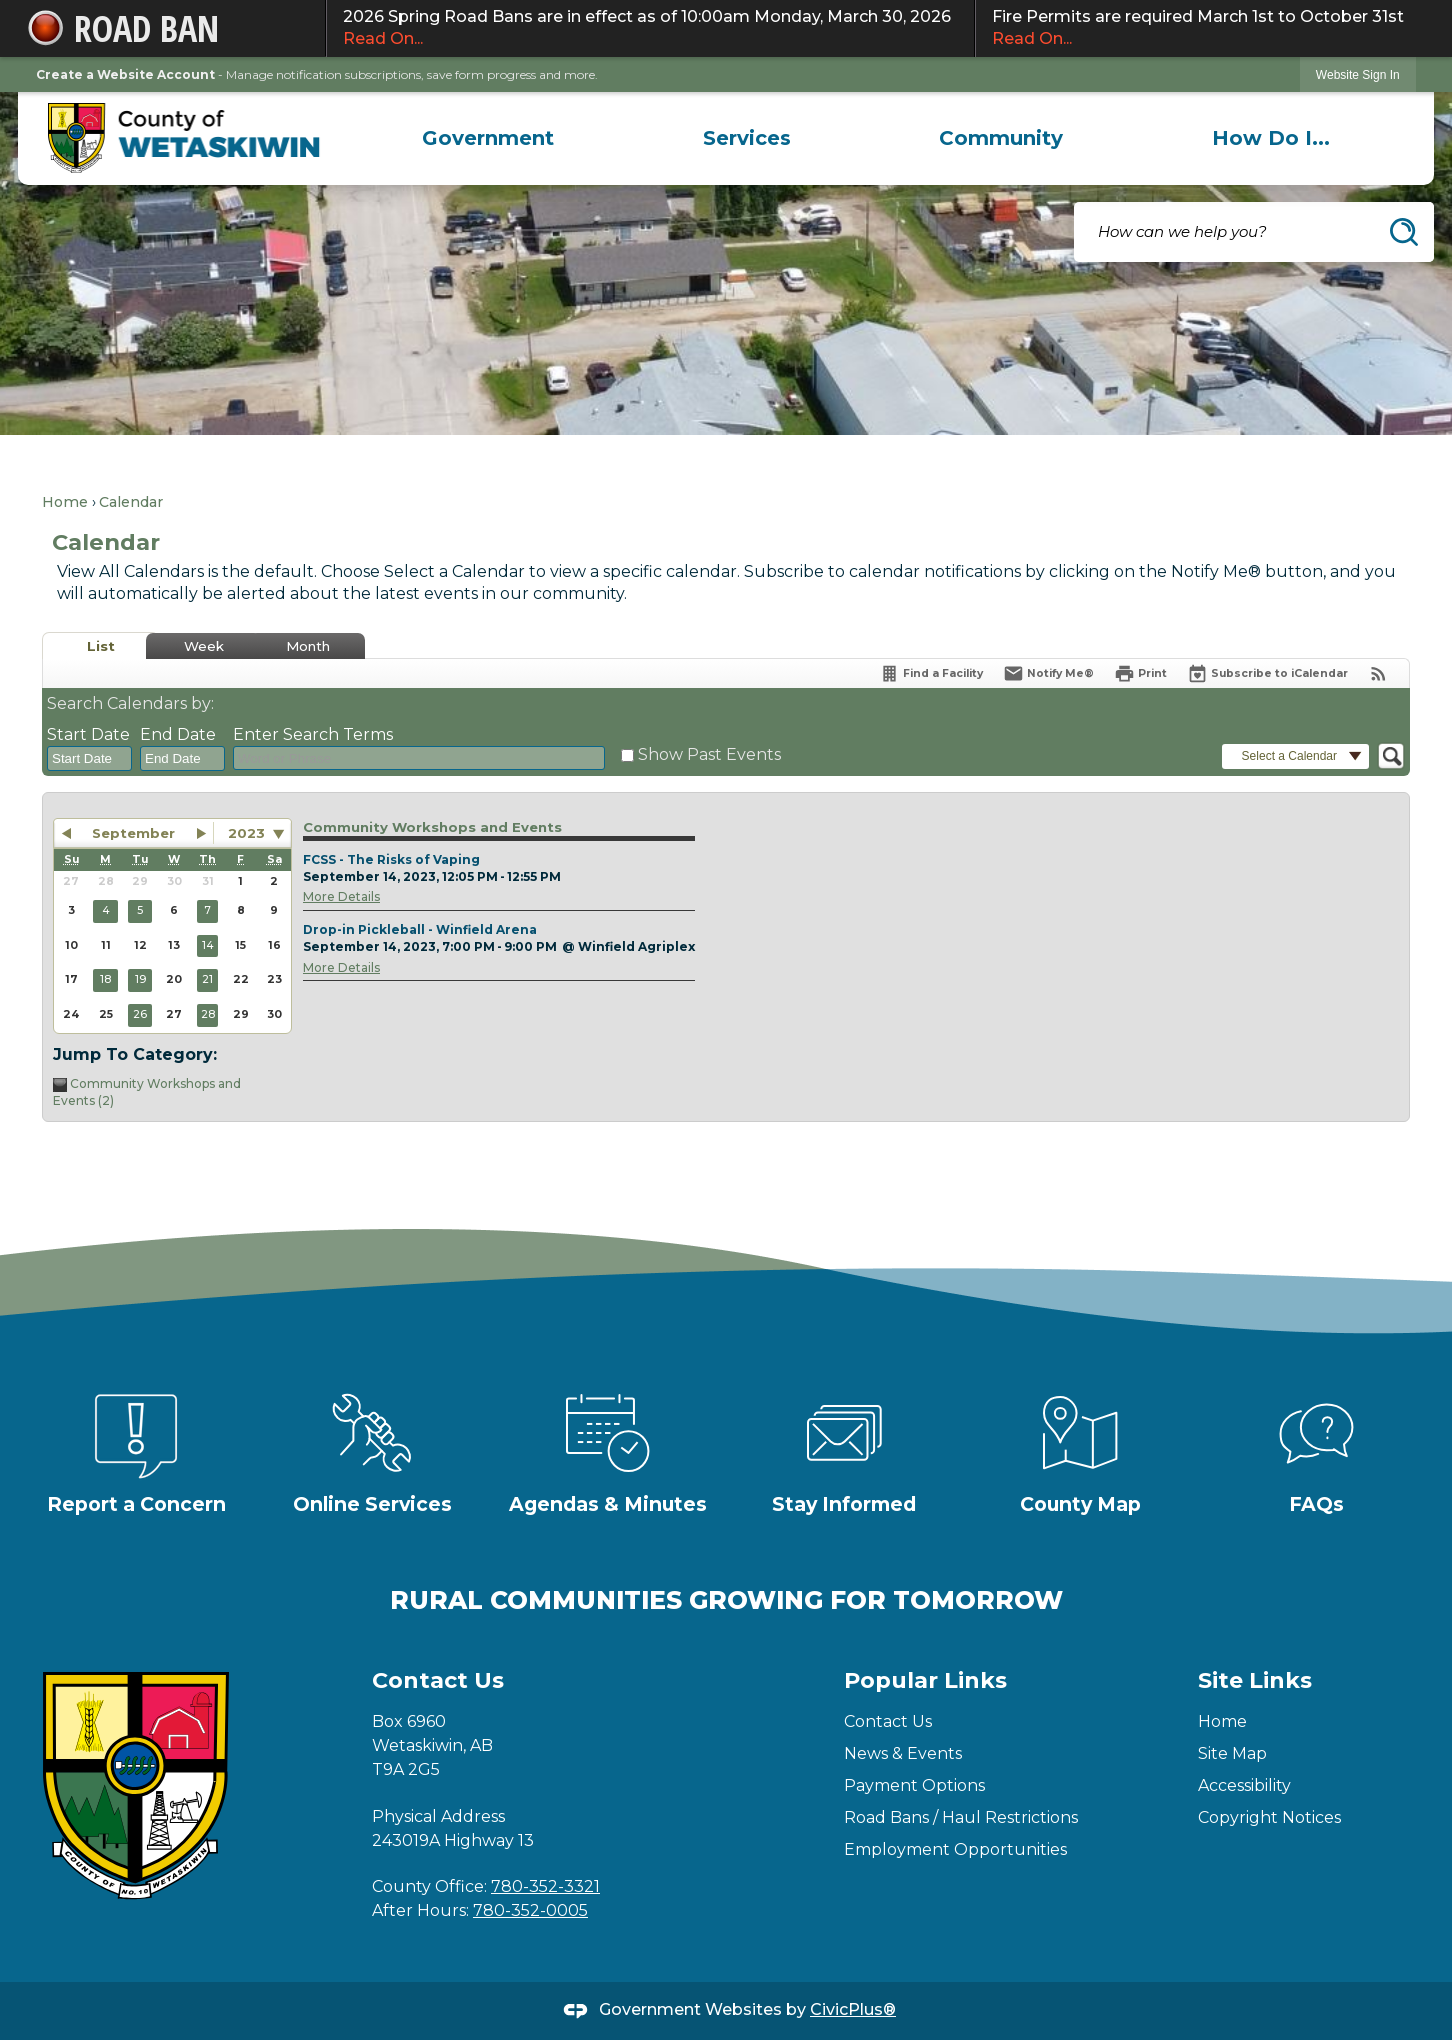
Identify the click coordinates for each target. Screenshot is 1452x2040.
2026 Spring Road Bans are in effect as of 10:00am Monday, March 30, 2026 (650, 29)
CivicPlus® (853, 2009)
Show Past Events (709, 754)
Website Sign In (1358, 75)
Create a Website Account (125, 74)
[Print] (1140, 673)
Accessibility (1244, 1785)
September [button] (133, 833)
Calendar (131, 502)
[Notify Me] (1048, 673)
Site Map (1232, 1753)
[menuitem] (488, 138)
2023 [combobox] (246, 833)
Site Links (1255, 1680)
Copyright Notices (1269, 1817)
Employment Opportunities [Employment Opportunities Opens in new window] (955, 1849)
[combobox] (89, 759)
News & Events (903, 1753)
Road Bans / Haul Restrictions (961, 1817)
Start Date (88, 734)
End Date (178, 734)
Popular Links (925, 1680)
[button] (1404, 232)
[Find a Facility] (931, 673)
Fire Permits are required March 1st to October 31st (1201, 29)
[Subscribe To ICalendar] (1267, 673)
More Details (341, 896)
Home (65, 502)
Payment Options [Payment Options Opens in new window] (914, 1785)
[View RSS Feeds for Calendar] (1378, 673)
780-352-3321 (545, 1886)
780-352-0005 (530, 1910)
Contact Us (888, 1721)
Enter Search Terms (313, 734)
